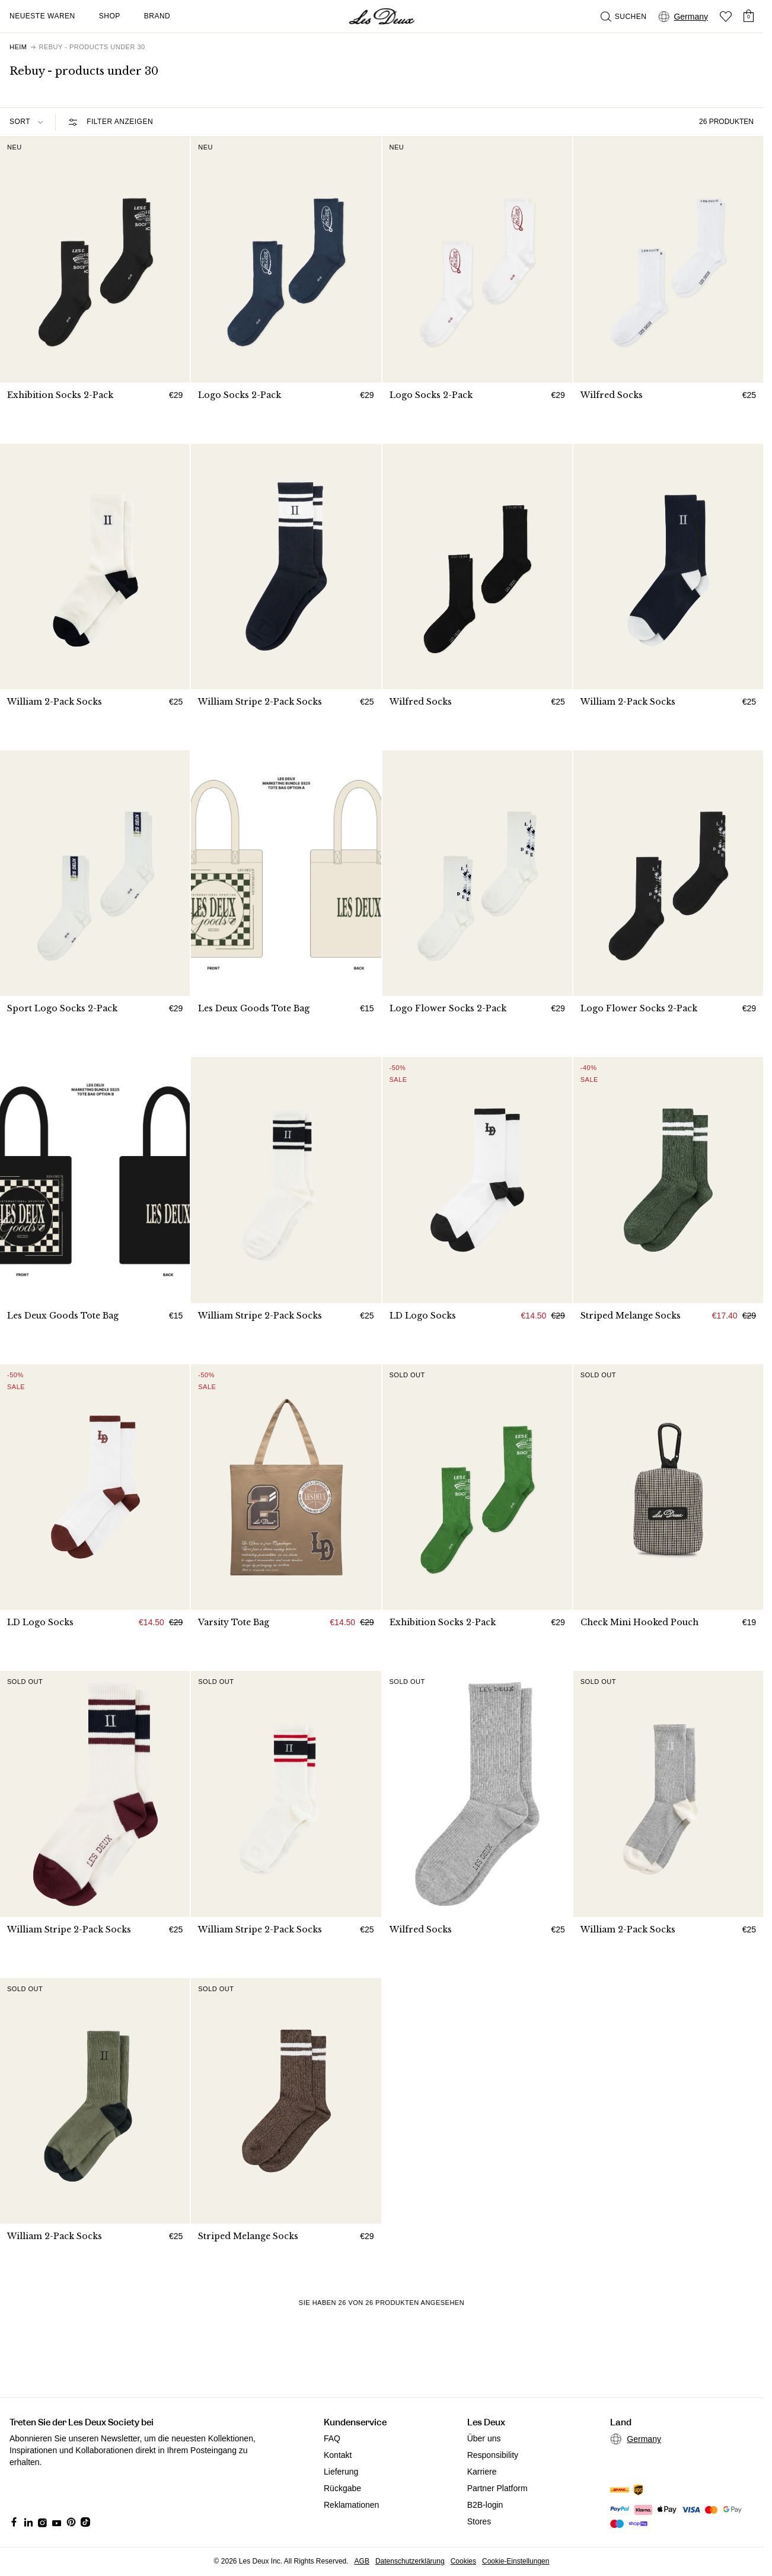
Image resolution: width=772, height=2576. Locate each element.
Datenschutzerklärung (410, 2561)
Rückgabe (342, 2488)
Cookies (463, 2561)
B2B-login (485, 2505)
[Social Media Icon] (14, 2522)
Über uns (484, 2438)
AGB (362, 2561)
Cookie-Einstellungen (515, 2561)
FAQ (332, 2438)
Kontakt (338, 2455)
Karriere (482, 2471)
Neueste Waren (42, 16)
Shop (109, 16)
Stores (479, 2521)
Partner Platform (497, 2488)
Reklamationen (351, 2505)
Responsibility (492, 2455)
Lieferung (341, 2471)
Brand (157, 16)
